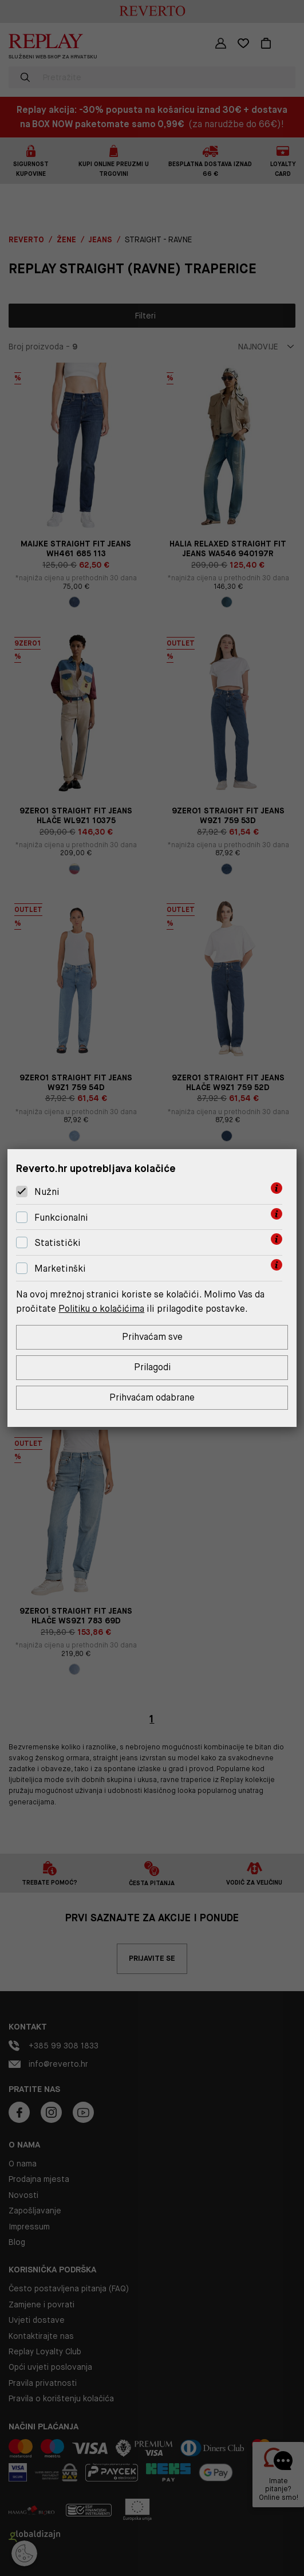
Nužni (47, 1191)
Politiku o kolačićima (103, 1308)
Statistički (57, 1242)
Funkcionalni (61, 1217)
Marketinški (60, 1268)
